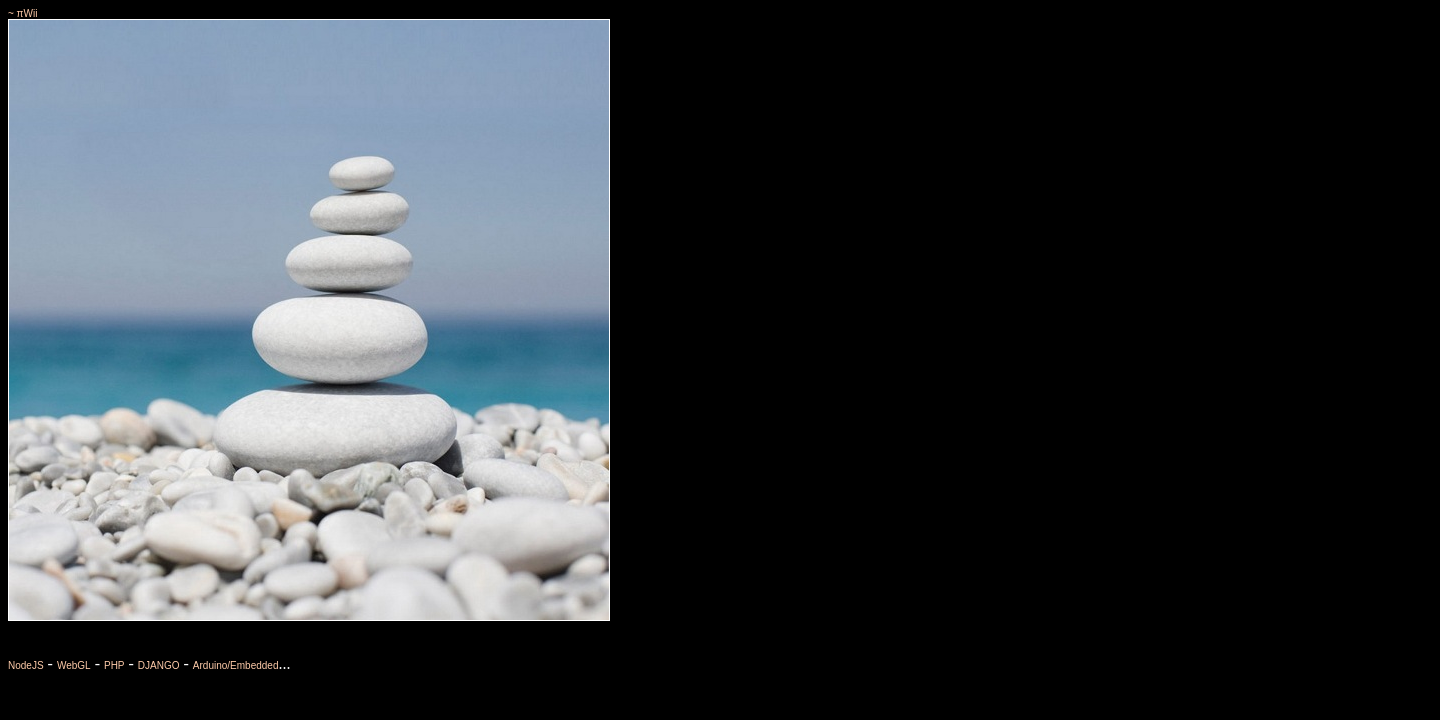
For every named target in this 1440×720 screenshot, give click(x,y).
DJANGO (159, 665)
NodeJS (26, 665)
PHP (114, 665)
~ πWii (22, 13)
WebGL (74, 665)
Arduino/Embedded (236, 665)
